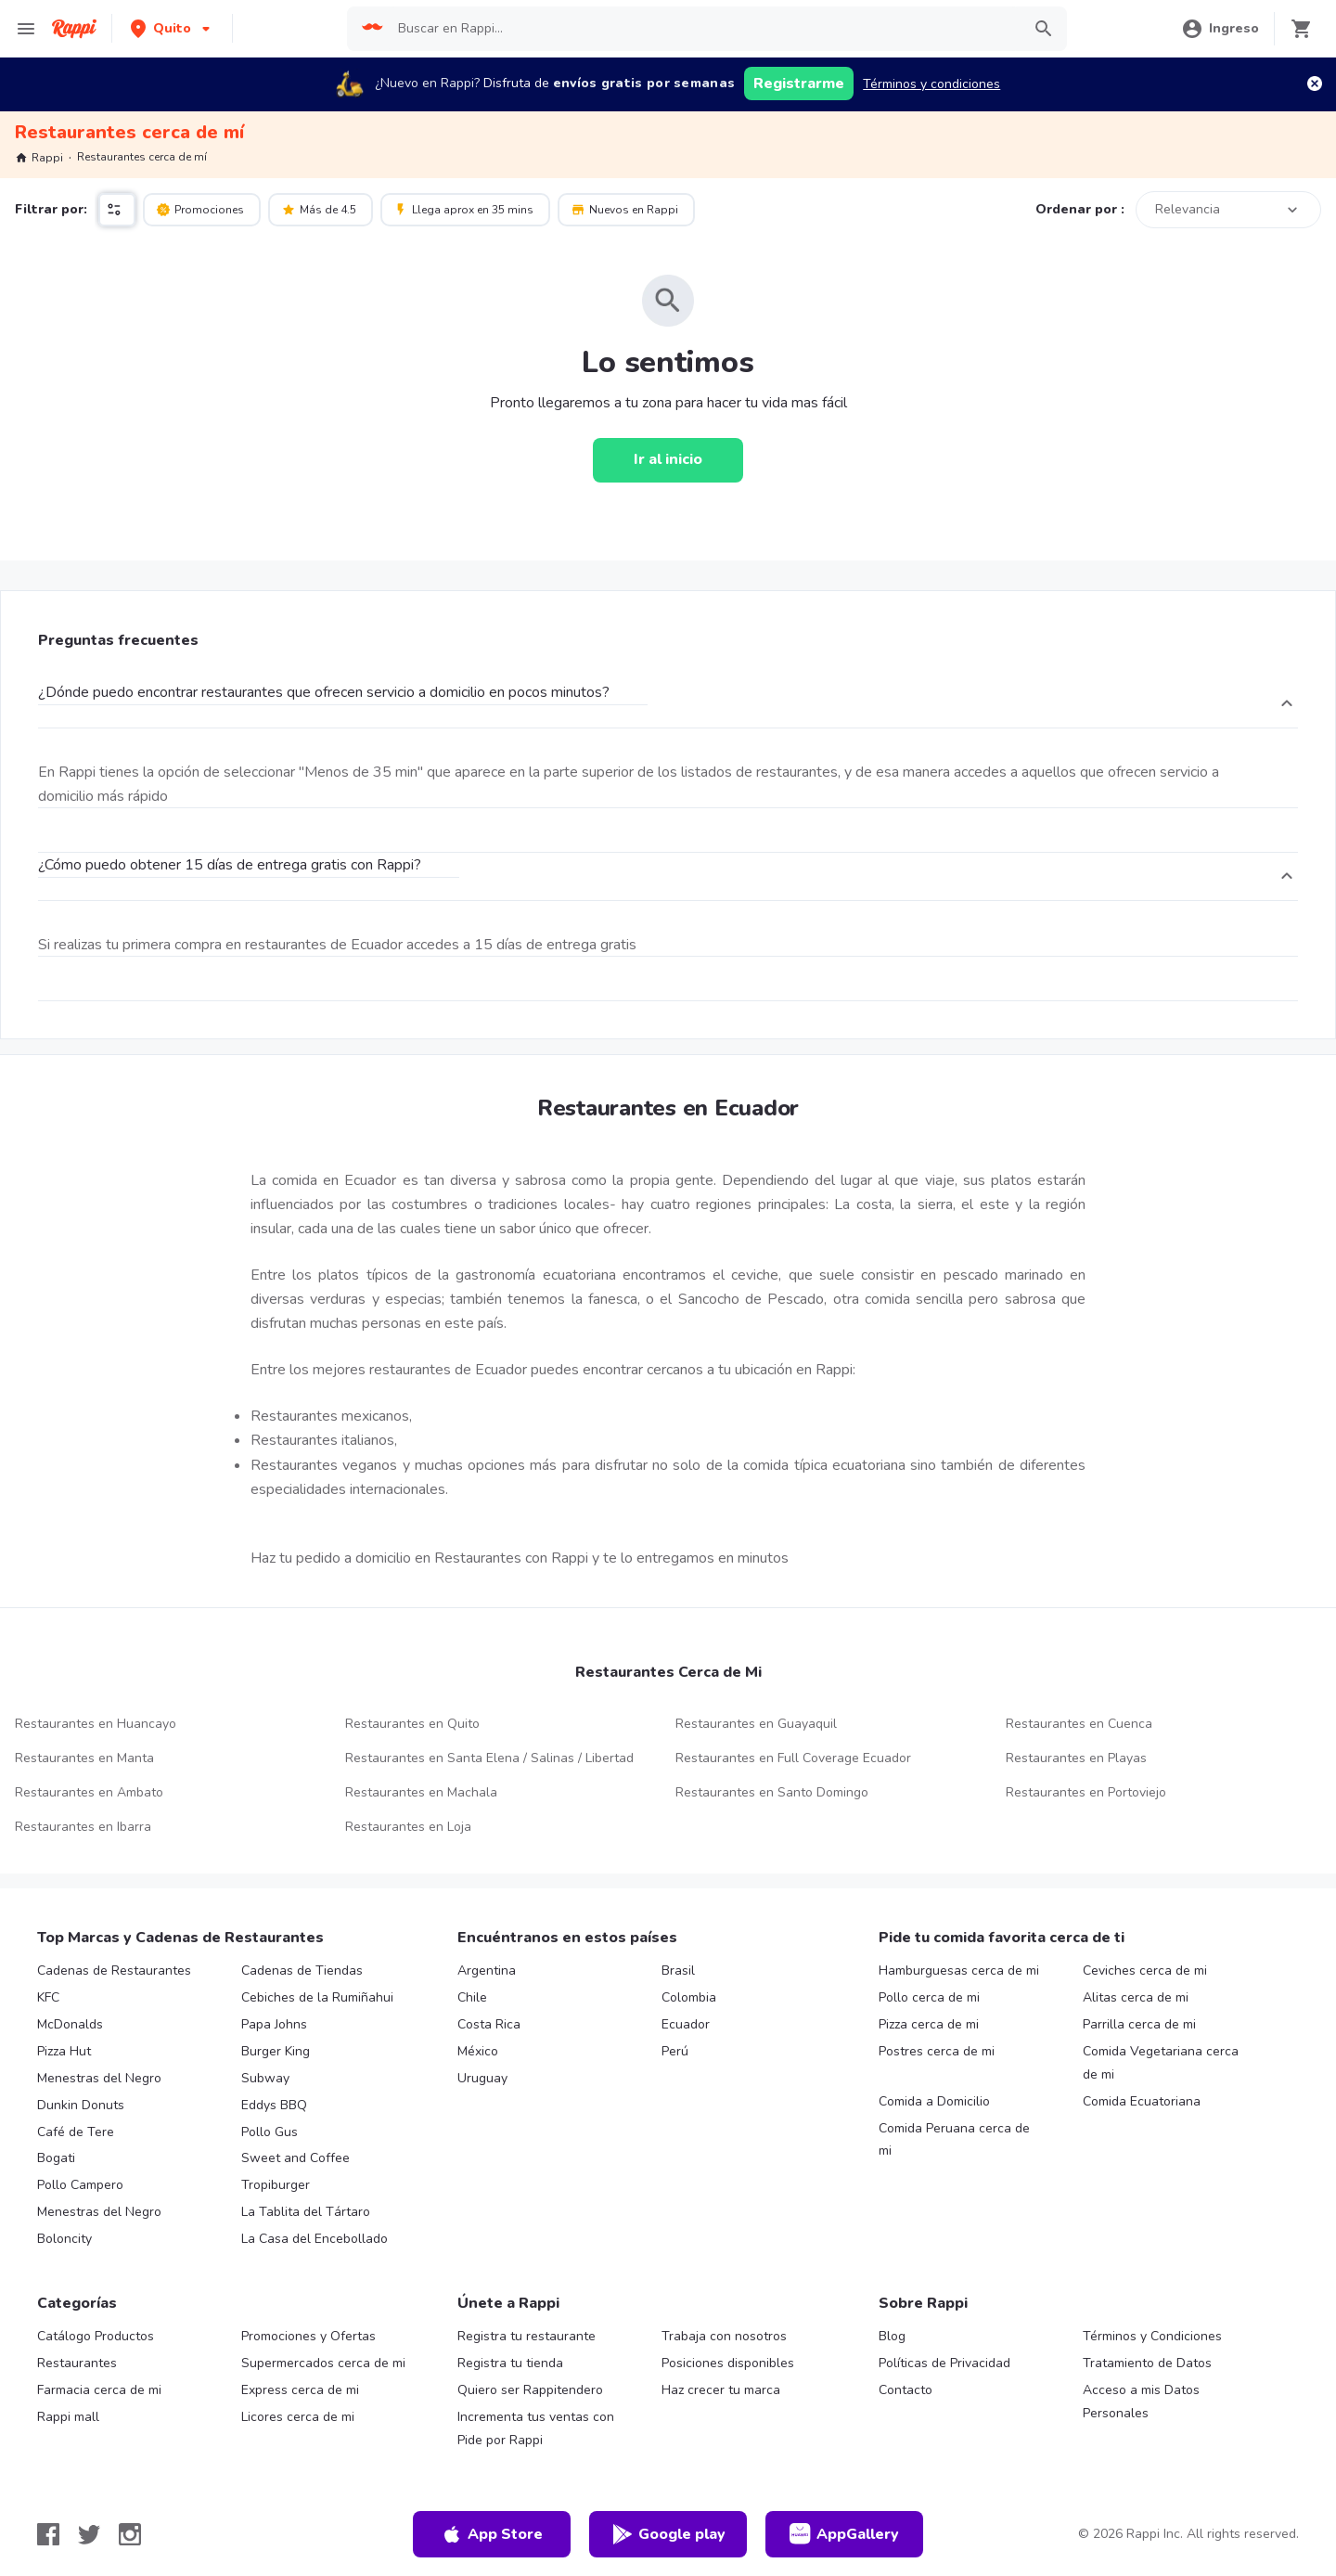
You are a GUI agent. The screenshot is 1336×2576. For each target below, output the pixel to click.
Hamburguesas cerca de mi (959, 1970)
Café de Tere (75, 2132)
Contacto (905, 2390)
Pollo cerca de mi (929, 1997)
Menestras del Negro (99, 2078)
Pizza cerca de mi (929, 2024)
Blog (892, 2336)
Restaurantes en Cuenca (1079, 1723)
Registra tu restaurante (526, 2336)
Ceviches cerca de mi (1145, 1970)
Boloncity (64, 2239)
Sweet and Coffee (295, 2158)
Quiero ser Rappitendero (530, 2390)
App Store (492, 2534)
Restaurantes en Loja (408, 1826)
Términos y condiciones (931, 84)
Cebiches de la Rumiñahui (317, 1997)
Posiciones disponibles (728, 2363)
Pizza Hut (64, 2051)
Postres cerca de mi (937, 2051)
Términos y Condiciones (1152, 2336)
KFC (48, 1997)
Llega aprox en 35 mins (463, 209)
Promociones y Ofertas (308, 2336)
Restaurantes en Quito (412, 1723)
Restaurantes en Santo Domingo (771, 1792)
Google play (668, 2534)
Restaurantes (77, 2363)
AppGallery (844, 2534)
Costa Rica (488, 2024)
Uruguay (482, 2078)
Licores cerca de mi (297, 2417)
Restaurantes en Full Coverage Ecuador (793, 1758)
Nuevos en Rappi (624, 209)
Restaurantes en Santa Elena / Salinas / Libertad (489, 1758)
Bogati (56, 2158)
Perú (675, 2051)
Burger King (275, 2051)
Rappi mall (68, 2417)
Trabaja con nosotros (724, 2336)
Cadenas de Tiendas (302, 1970)
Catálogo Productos (95, 2336)
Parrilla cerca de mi (1139, 2024)
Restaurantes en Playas (1076, 1758)
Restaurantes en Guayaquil (756, 1723)
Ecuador (686, 2024)
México (477, 2051)
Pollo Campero (80, 2185)
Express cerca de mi (300, 2390)
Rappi (39, 157)
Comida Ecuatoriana (1142, 2101)
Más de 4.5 (318, 209)
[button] (172, 28)
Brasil (678, 1970)
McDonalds (70, 2024)
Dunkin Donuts (80, 2105)
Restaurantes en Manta (84, 1758)
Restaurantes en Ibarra (83, 1826)
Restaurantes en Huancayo (95, 1723)
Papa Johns (274, 2024)
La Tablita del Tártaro (305, 2212)
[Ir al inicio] (668, 460)
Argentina (486, 1970)
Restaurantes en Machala (421, 1792)
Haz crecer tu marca (721, 2390)
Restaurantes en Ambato (89, 1792)
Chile (472, 1997)
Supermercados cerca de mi (323, 2363)
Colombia (689, 1997)
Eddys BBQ (274, 2105)
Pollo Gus (269, 2132)
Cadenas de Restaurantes (114, 1970)
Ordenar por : (1079, 209)
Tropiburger (275, 2185)
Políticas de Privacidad (944, 2363)
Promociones (200, 209)
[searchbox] (703, 28)
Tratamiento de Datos (1147, 2363)
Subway (265, 2078)
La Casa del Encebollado (314, 2239)
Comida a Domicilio (934, 2101)
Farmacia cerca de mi (99, 2390)
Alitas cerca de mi (1135, 1997)
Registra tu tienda (510, 2363)
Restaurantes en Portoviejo (1086, 1792)
